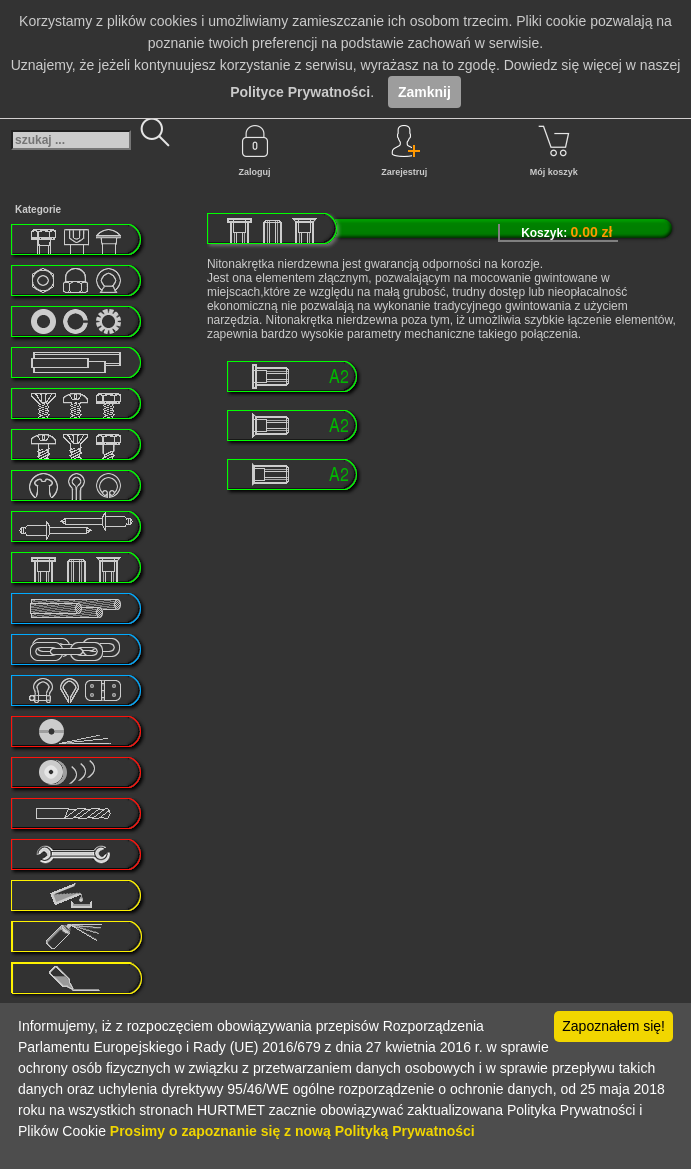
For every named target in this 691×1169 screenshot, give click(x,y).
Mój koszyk (554, 151)
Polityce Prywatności (300, 92)
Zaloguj (255, 151)
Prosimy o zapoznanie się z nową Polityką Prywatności (292, 1131)
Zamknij (424, 92)
